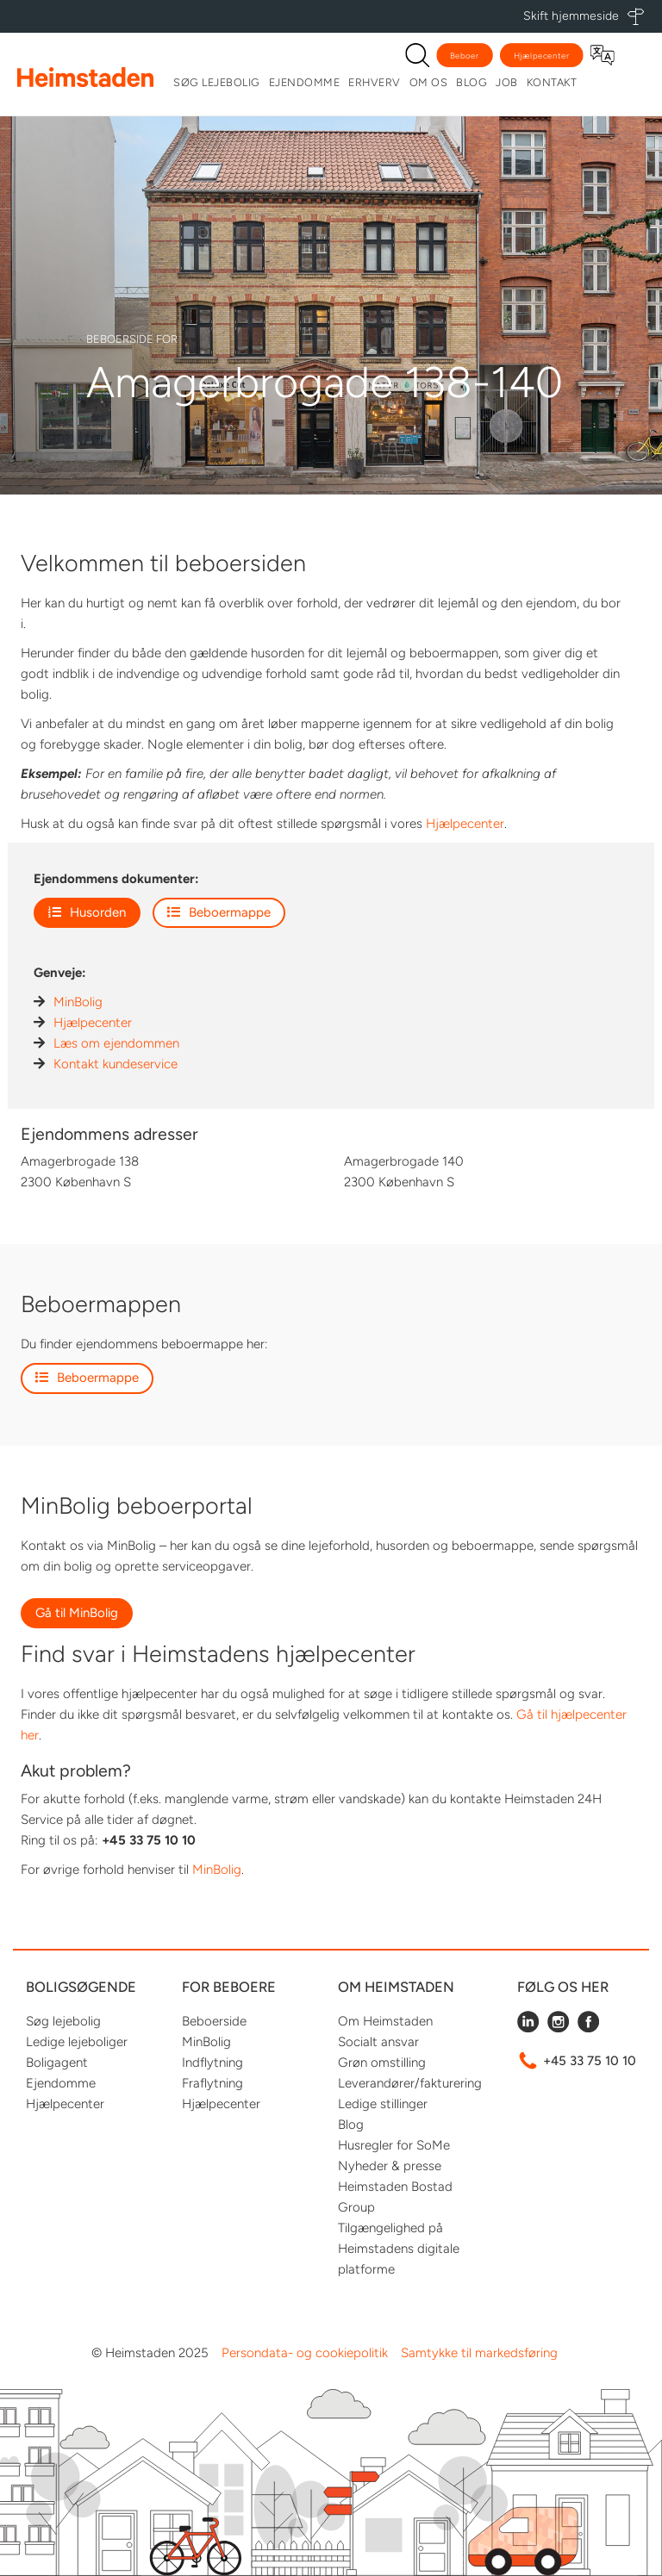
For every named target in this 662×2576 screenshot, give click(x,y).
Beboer (464, 55)
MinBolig (78, 1002)
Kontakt (552, 82)
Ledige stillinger (383, 2104)
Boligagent (57, 2062)
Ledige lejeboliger (77, 2042)
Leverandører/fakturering (410, 2083)
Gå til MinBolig (76, 1613)
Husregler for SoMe (394, 2145)
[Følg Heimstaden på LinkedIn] (528, 2028)
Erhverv (374, 82)
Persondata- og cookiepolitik (305, 2353)
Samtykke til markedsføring (479, 2353)
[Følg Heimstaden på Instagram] (558, 2028)
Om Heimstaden (385, 2021)
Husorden (87, 912)
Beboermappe (219, 912)
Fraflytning (212, 2083)
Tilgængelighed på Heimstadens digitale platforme (398, 2248)
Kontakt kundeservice (115, 1064)
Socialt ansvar (378, 2042)
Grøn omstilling (382, 2062)
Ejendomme (304, 82)
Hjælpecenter (542, 55)
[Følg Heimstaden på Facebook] (588, 2028)
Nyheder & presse (389, 2166)
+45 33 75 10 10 (589, 2061)
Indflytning (212, 2062)
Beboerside (214, 2021)
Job (507, 82)
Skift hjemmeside (571, 16)
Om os (428, 82)
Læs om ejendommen (116, 1043)
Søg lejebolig (216, 82)
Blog (471, 82)
